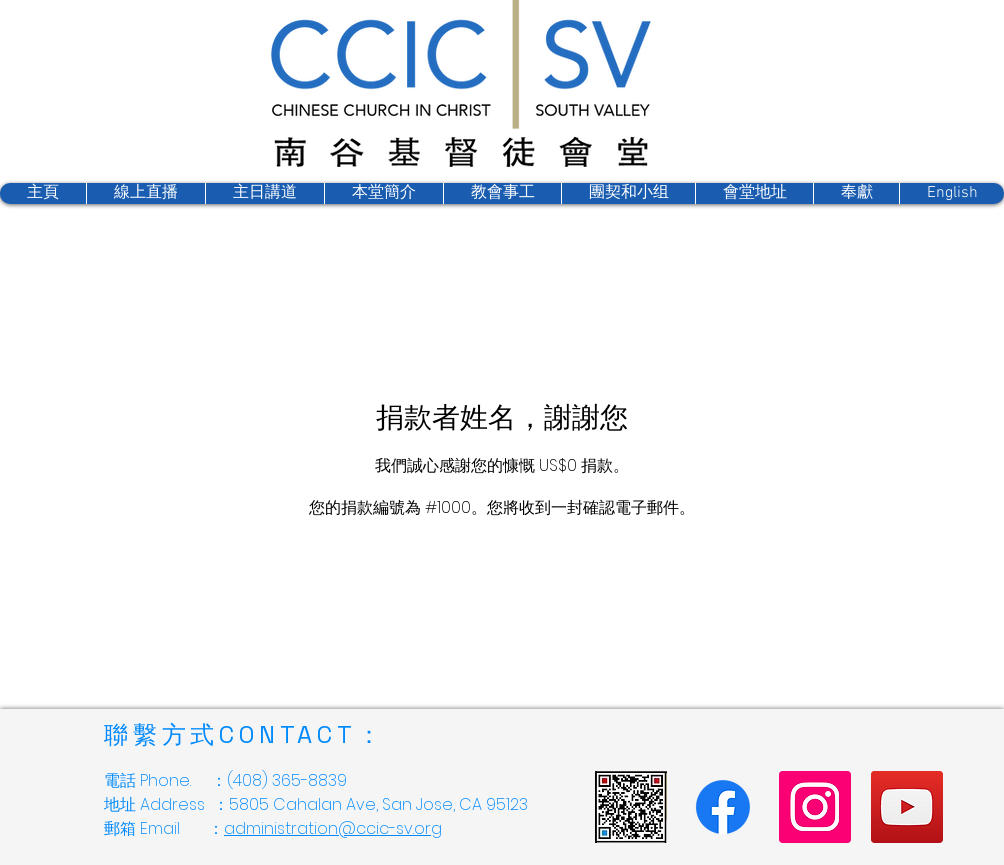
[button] (628, 193)
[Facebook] (723, 807)
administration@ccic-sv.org (333, 828)
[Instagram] (815, 807)
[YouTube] (907, 807)
